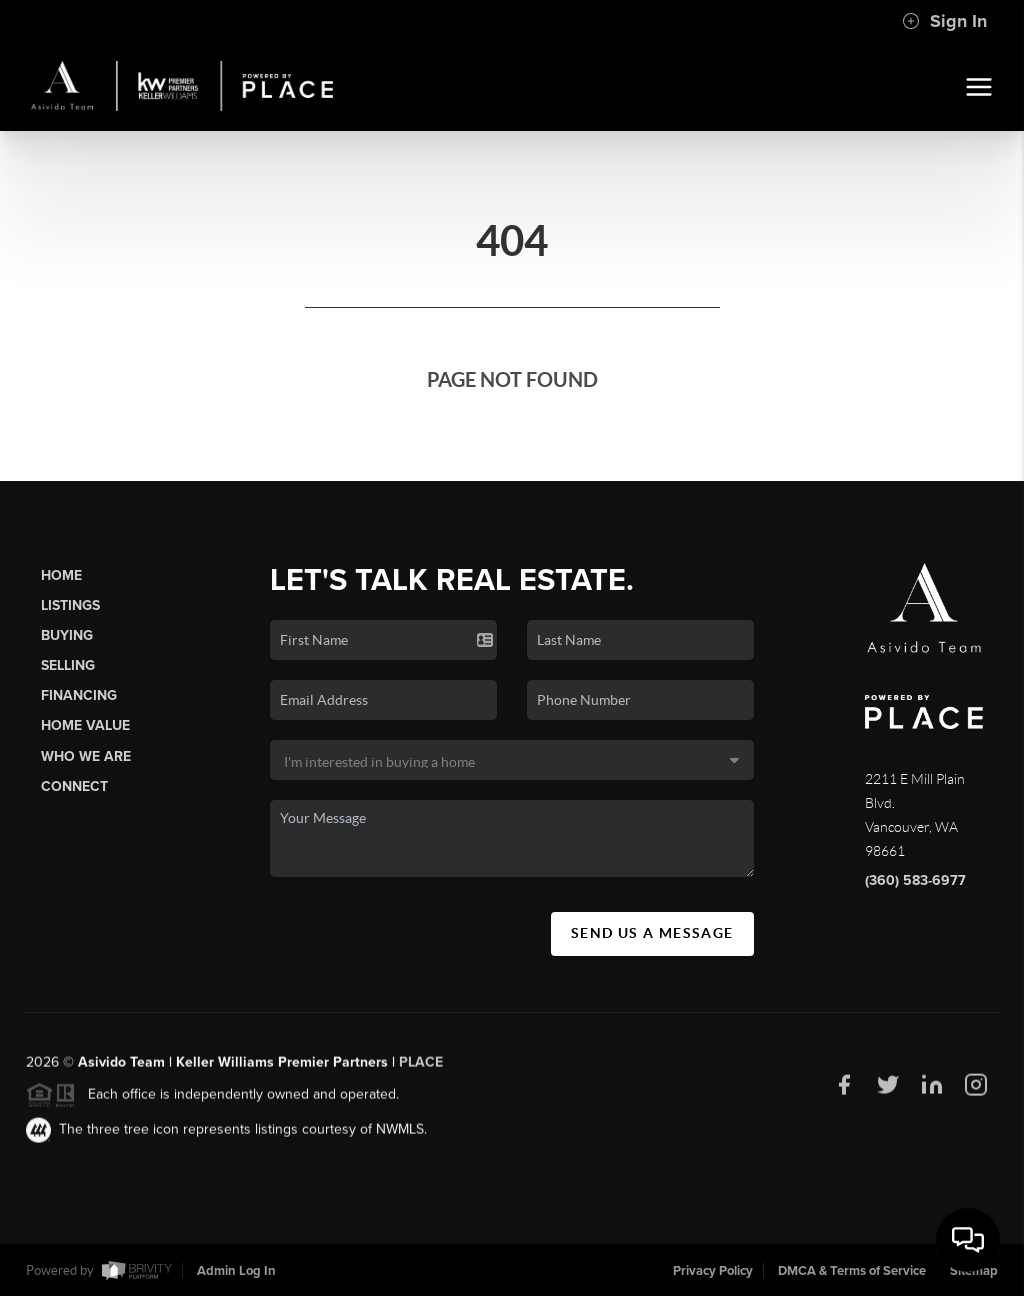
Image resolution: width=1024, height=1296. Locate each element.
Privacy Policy (713, 1271)
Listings (70, 605)
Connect (74, 786)
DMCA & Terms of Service (852, 1271)
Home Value (85, 725)
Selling (68, 665)
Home (61, 575)
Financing (79, 695)
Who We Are (86, 756)
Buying (67, 635)
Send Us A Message (652, 933)
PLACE (421, 1068)
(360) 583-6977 (915, 880)
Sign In (944, 21)
